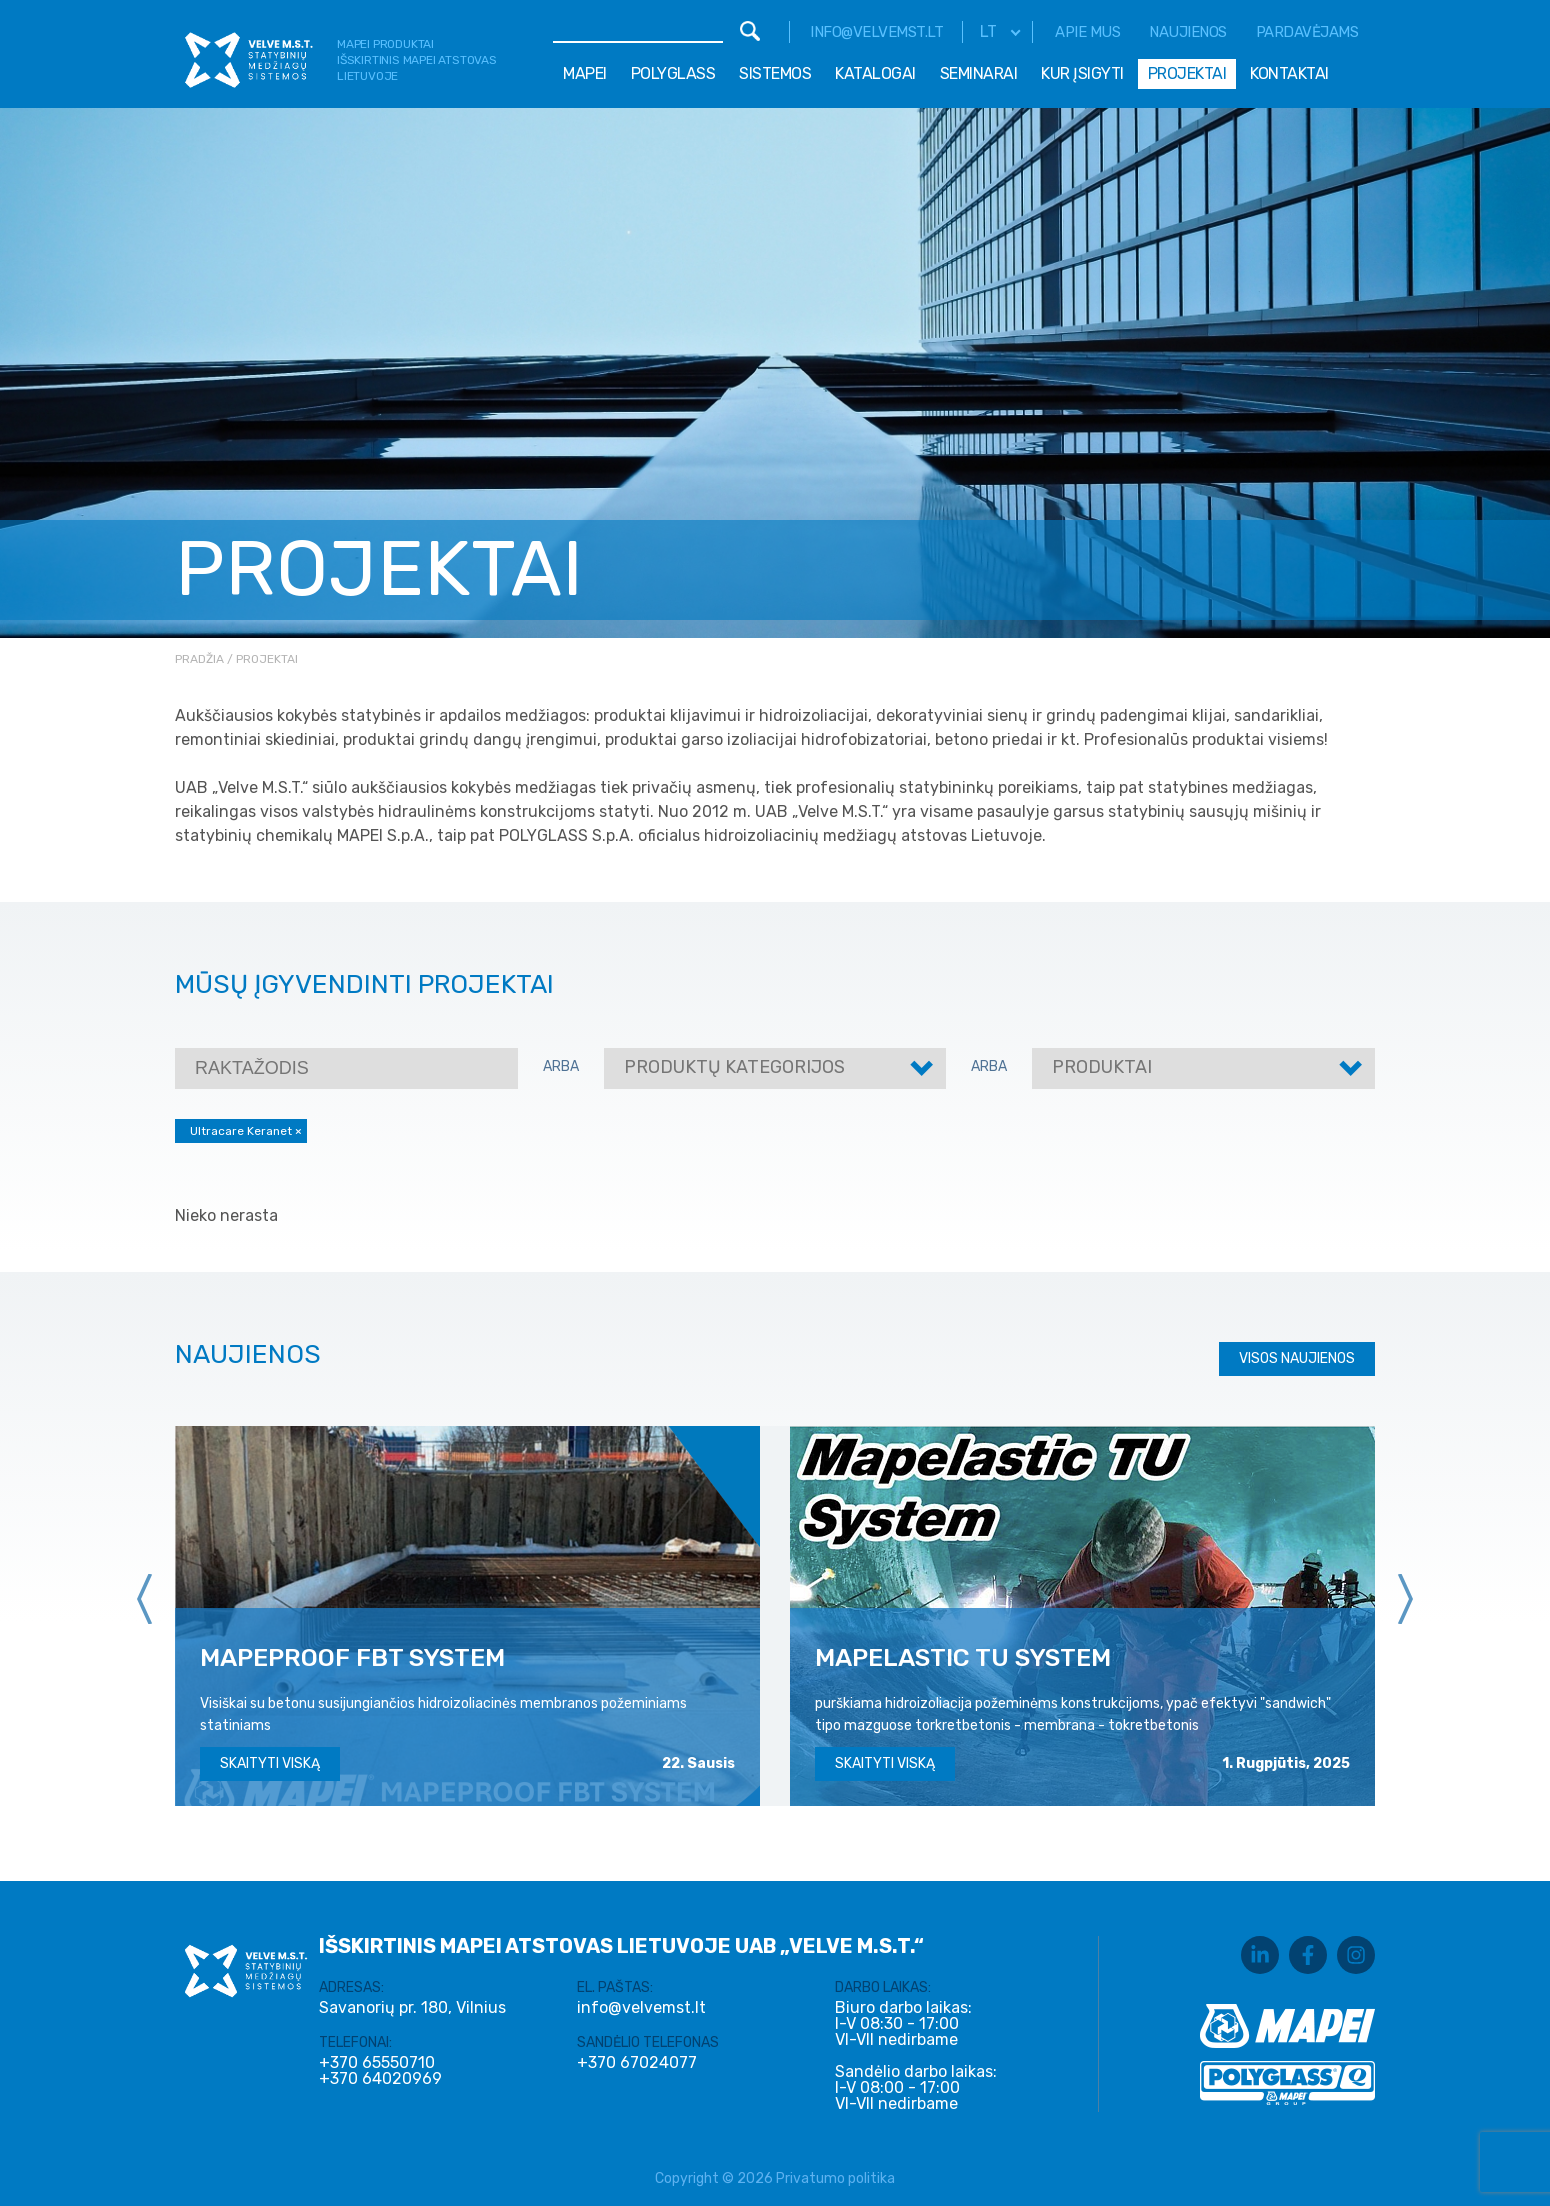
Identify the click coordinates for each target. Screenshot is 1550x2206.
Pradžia (199, 659)
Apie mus (1087, 32)
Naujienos (1188, 32)
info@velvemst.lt (876, 32)
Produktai (1102, 1067)
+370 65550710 (377, 2063)
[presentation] (145, 1599)
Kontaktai (1289, 73)
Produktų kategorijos (734, 1067)
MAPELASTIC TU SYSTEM (963, 1657)
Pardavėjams (1307, 32)
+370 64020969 (380, 2079)
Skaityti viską (270, 1763)
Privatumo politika (835, 2178)
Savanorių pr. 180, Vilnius (412, 2007)
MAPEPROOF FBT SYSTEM (352, 1657)
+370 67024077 (637, 2063)
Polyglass (673, 73)
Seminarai (979, 73)
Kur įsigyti (1082, 73)
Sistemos (775, 73)
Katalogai (875, 73)
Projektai (1187, 73)
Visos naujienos (1297, 1358)
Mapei (585, 73)
